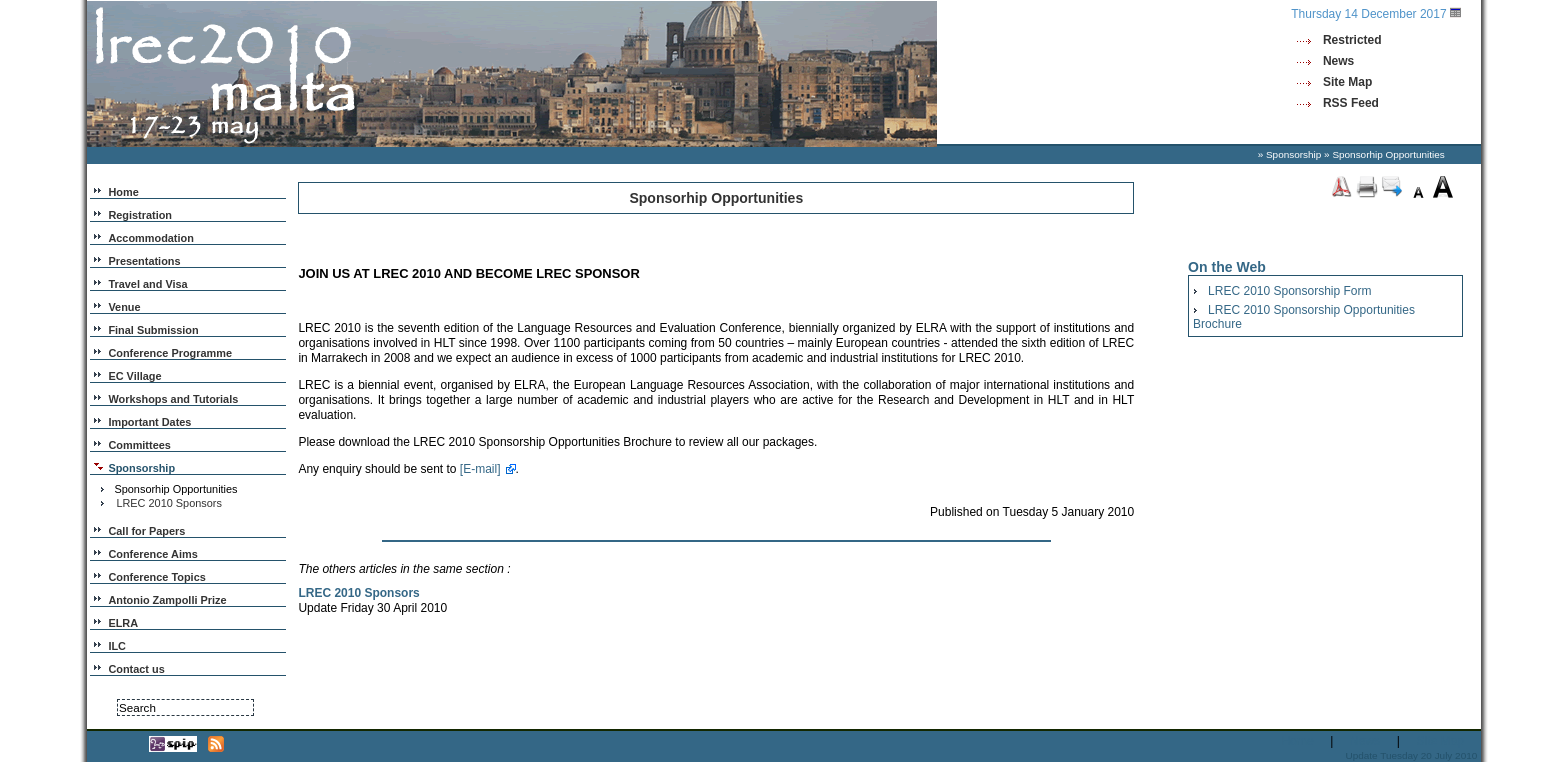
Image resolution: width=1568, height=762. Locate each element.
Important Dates (149, 422)
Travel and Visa (147, 284)
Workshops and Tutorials (173, 399)
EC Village (134, 376)
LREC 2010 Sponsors (169, 503)
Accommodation (150, 238)
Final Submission (153, 330)
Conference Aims (152, 554)
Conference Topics (156, 577)
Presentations (144, 261)
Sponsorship (1293, 154)
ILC (117, 646)
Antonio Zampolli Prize (167, 600)
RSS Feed (1351, 103)
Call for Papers (146, 531)
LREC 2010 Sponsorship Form (1289, 291)
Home (123, 192)
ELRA (123, 623)
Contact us (136, 669)
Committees (139, 445)
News (1338, 61)
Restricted (1352, 40)
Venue (124, 307)
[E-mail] (480, 469)
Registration (140, 215)
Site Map (1347, 82)
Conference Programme (170, 353)
